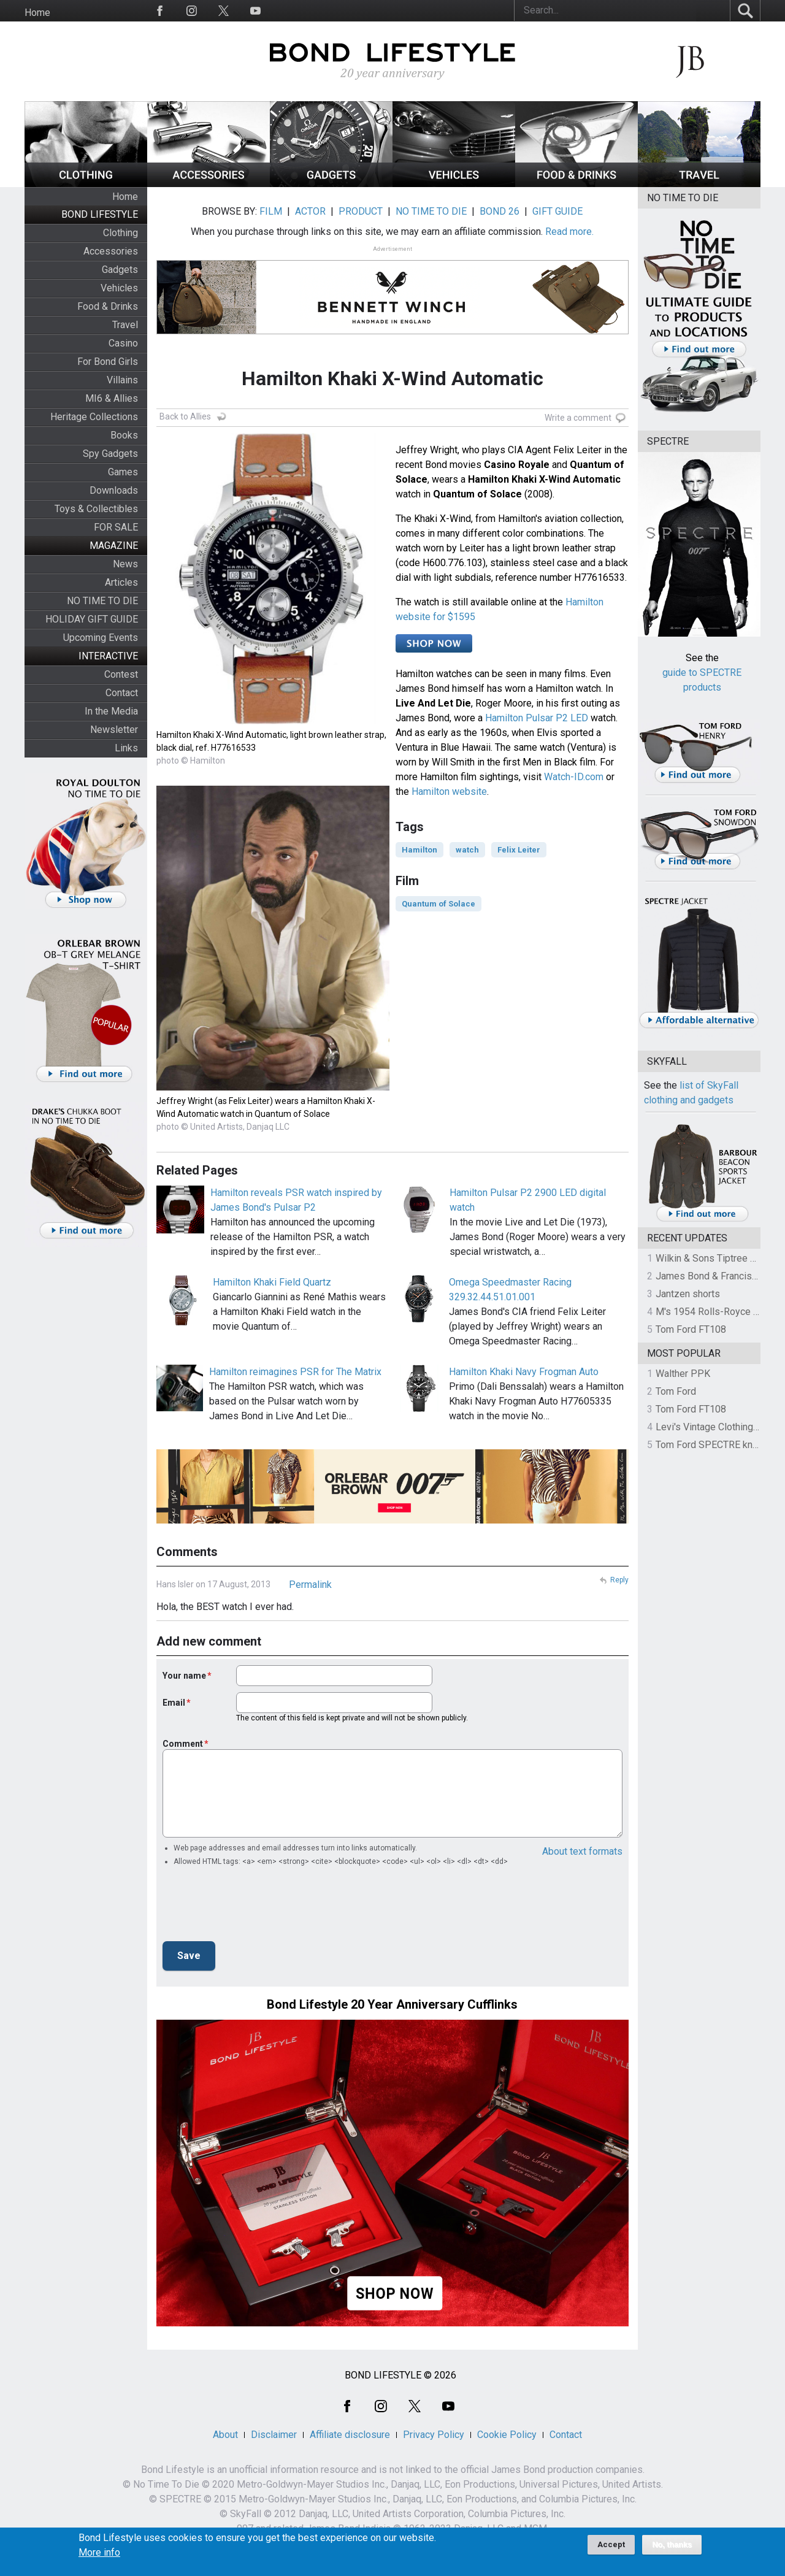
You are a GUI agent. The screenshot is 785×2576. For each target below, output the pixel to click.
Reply (619, 1580)
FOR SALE (116, 527)
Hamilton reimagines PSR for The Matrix (295, 1372)
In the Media (111, 711)
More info (99, 2552)
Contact (121, 693)
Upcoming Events (100, 637)
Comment (183, 1744)
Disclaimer (274, 2434)
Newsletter (114, 729)
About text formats (582, 1851)
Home (37, 12)
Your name (184, 1676)
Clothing (120, 233)
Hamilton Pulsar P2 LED (536, 718)
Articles (121, 582)
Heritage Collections (94, 417)
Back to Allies (185, 416)
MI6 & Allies (111, 398)
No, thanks (672, 2544)
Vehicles (119, 288)
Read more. (569, 231)
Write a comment (578, 418)
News (125, 564)
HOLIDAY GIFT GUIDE (91, 619)
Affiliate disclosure (350, 2434)
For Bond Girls (107, 361)
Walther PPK (683, 1373)
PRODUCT (361, 211)
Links (126, 748)
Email (174, 1703)
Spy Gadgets (110, 453)
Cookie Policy (507, 2434)
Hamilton (419, 849)
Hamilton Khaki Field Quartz (272, 1282)
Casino (123, 343)
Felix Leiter (518, 849)
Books (124, 435)
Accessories (110, 251)
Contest (121, 674)
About (225, 2434)
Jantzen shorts (688, 1294)
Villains (122, 380)
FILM (270, 211)
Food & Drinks (107, 306)
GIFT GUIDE (557, 211)
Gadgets (120, 269)
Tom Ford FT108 (691, 1329)
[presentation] (256, 1907)
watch (467, 849)
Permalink (310, 1584)
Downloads (114, 490)
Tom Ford (676, 1391)
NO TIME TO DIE (102, 601)
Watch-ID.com (573, 777)
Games (123, 472)
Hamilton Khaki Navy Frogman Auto (524, 1372)
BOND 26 (499, 211)
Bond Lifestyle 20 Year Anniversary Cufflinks (392, 2004)
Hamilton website (449, 791)
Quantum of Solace (438, 903)
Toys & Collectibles (96, 509)
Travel (125, 325)
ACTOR (310, 211)
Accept (611, 2544)
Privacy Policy (433, 2434)
